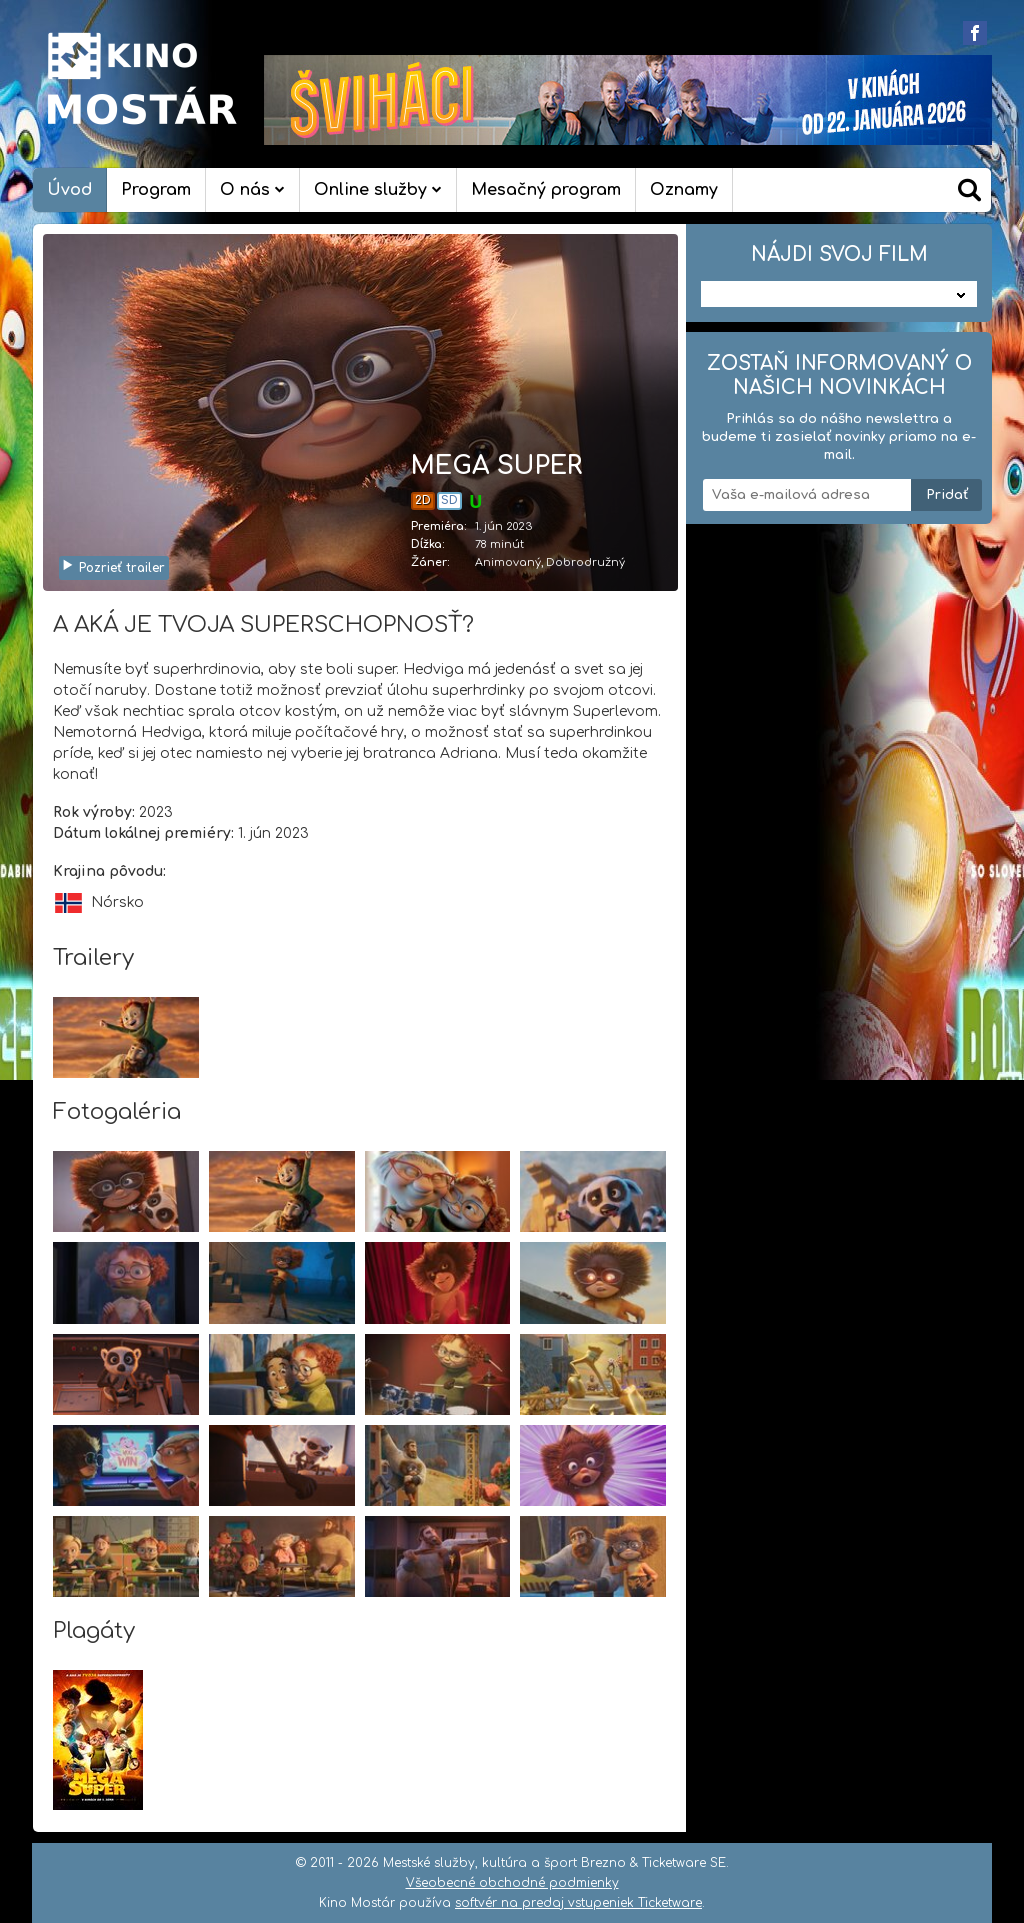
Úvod (69, 190)
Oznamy (684, 190)
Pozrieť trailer (113, 568)
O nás (252, 190)
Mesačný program (546, 190)
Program (156, 190)
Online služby (378, 190)
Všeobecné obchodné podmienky (512, 1883)
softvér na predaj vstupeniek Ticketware (578, 1903)
